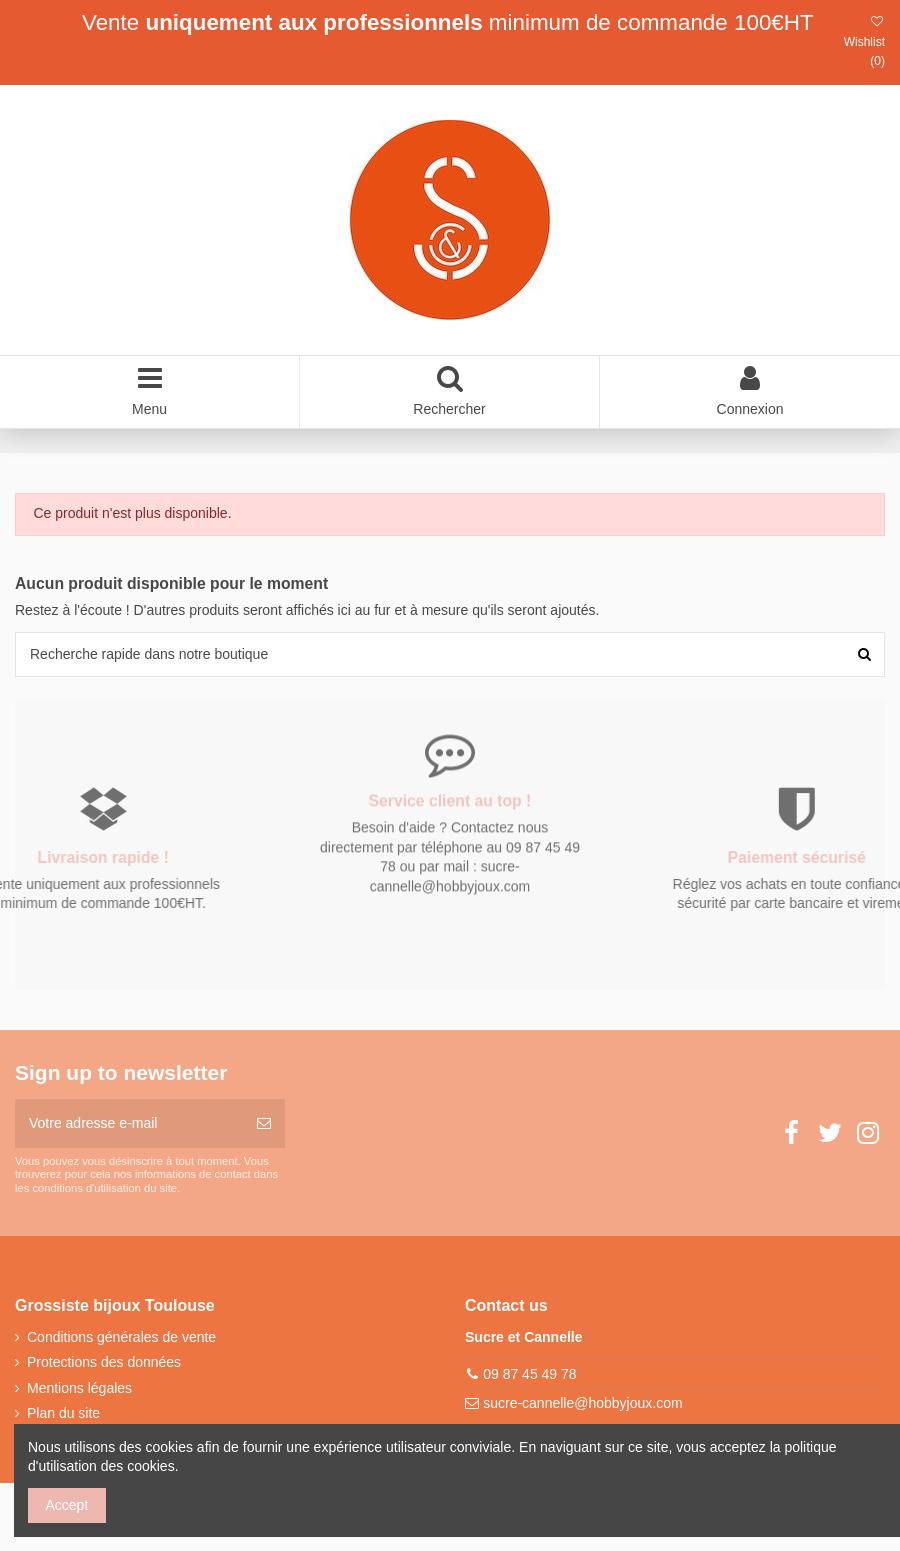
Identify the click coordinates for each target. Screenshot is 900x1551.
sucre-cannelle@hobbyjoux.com (582, 1403)
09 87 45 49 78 (529, 1374)
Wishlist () (864, 42)
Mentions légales (79, 1388)
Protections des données (104, 1362)
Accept (67, 1505)
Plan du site (63, 1413)
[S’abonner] (264, 1123)
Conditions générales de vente (121, 1337)
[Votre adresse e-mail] (129, 1123)
